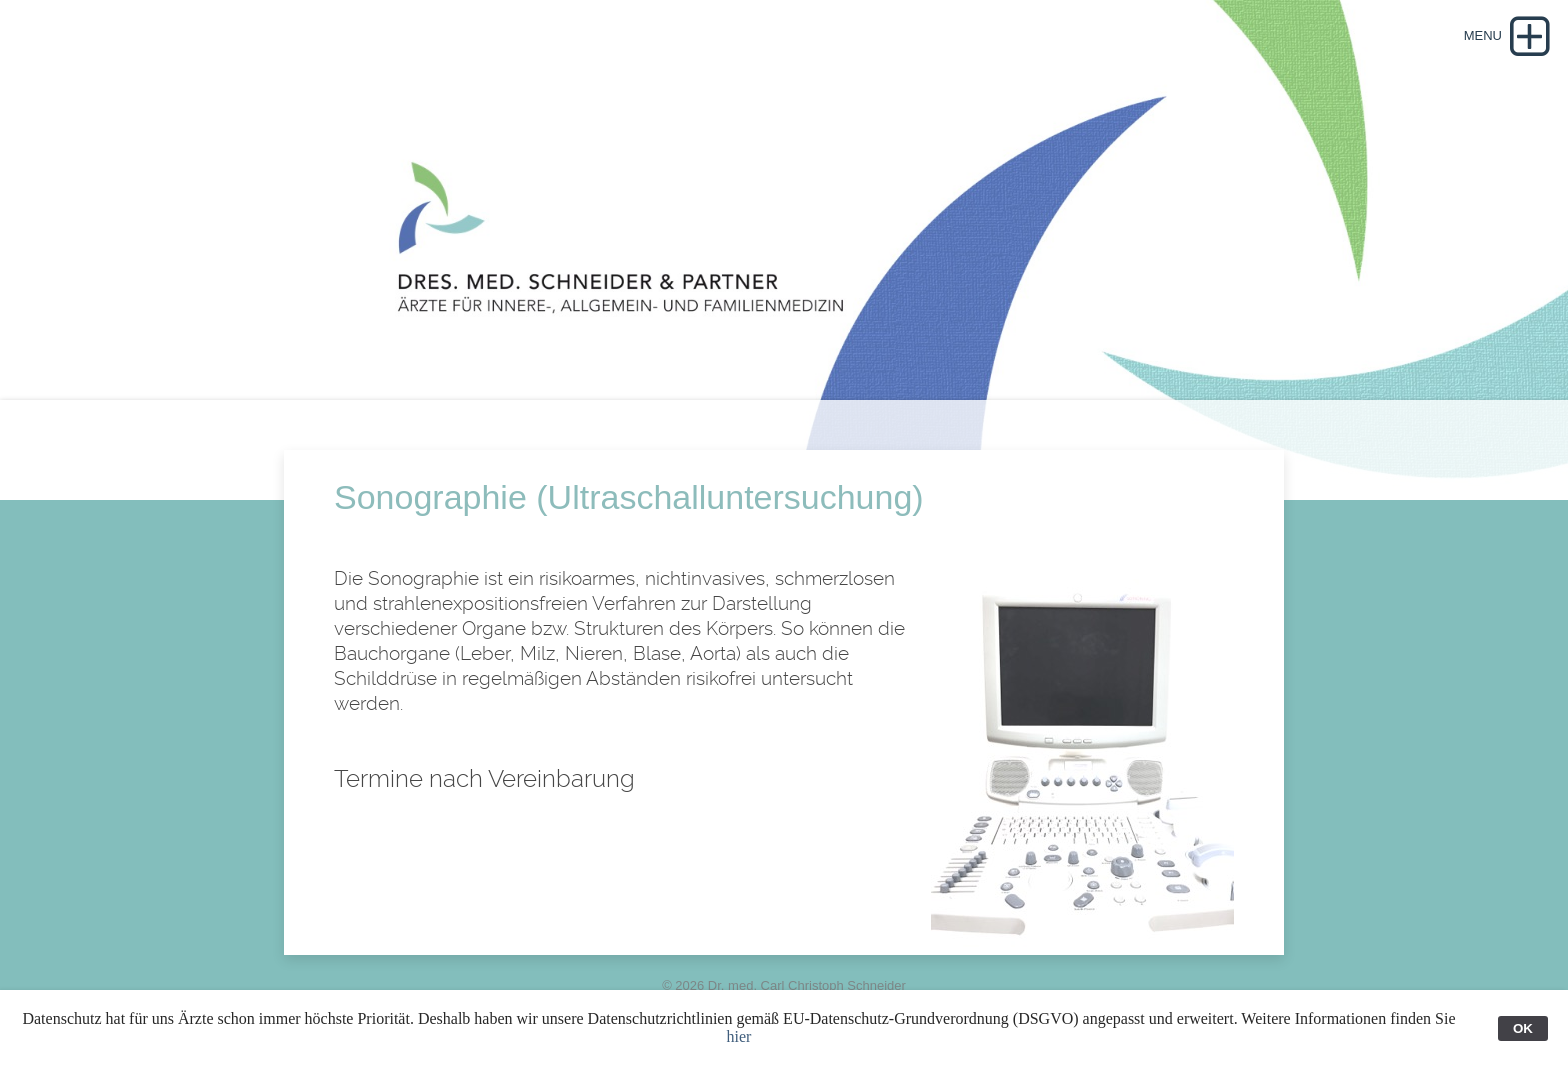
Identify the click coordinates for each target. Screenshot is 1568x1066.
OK (1523, 1028)
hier (739, 1036)
